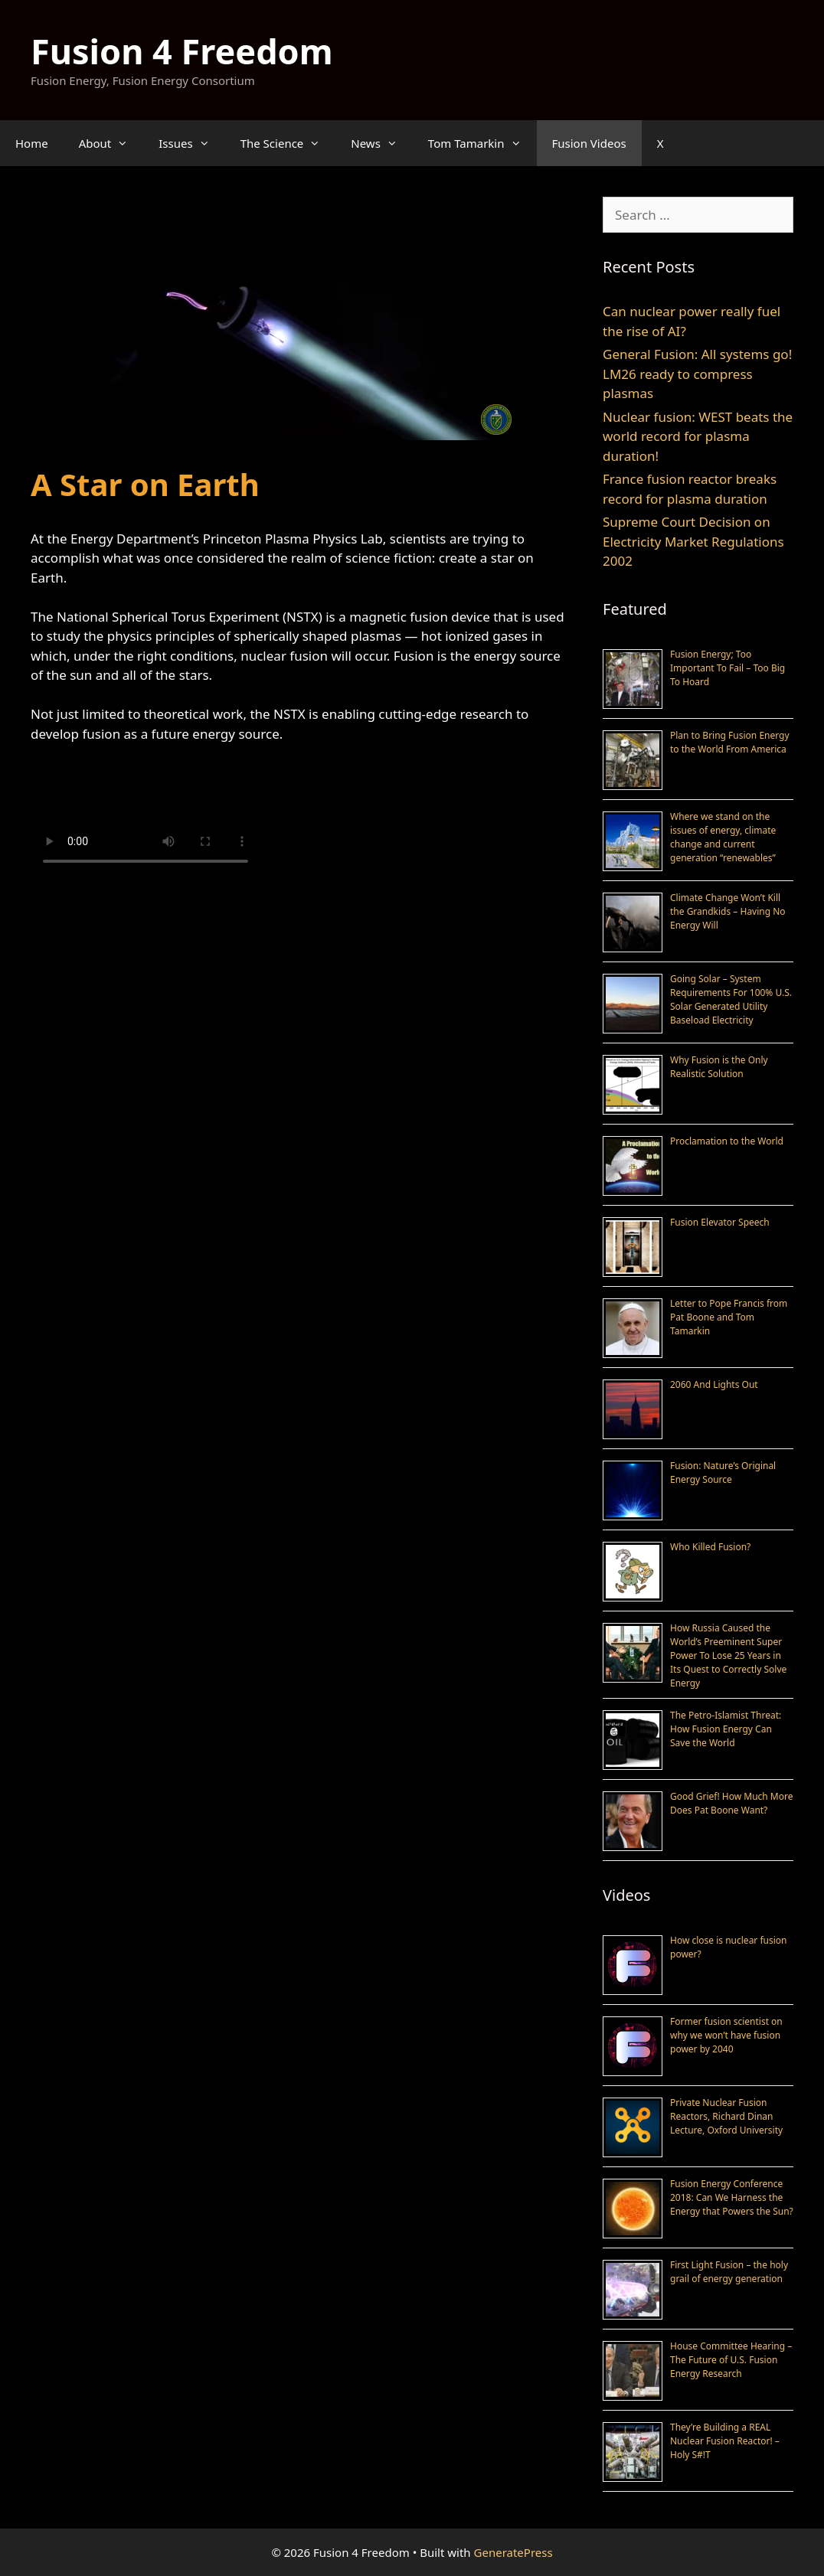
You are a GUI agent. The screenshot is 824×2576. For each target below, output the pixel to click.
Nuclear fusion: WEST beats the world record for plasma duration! (698, 436)
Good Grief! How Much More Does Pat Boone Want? (731, 1803)
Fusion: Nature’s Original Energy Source (723, 1472)
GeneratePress (513, 2552)
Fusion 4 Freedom (182, 51)
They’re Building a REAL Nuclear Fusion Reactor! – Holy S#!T (725, 2441)
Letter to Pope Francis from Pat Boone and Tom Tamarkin (728, 1317)
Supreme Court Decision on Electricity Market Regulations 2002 (693, 541)
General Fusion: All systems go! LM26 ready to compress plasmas (697, 373)
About (111, 143)
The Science (288, 143)
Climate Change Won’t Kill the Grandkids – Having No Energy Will (728, 911)
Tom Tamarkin (482, 143)
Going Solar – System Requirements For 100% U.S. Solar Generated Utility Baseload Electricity (731, 999)
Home (31, 143)
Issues (191, 143)
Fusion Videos (589, 143)
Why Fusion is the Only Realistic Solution (719, 1066)
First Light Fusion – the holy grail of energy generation (729, 2271)
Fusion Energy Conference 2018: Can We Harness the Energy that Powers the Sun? (731, 2197)
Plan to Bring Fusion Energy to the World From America (730, 742)
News (382, 143)
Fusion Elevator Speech (720, 1222)
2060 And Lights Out (714, 1384)
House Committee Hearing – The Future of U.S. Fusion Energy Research (731, 2359)
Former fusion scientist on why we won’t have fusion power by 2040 (726, 2035)
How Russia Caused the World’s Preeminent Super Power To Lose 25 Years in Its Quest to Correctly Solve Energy (728, 1655)
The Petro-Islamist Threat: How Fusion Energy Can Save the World (725, 1729)
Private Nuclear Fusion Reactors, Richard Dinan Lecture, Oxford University (726, 2116)
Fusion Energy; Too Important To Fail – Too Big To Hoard (727, 668)
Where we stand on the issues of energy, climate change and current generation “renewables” (723, 837)
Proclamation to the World (726, 1141)
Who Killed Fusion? (710, 1546)
